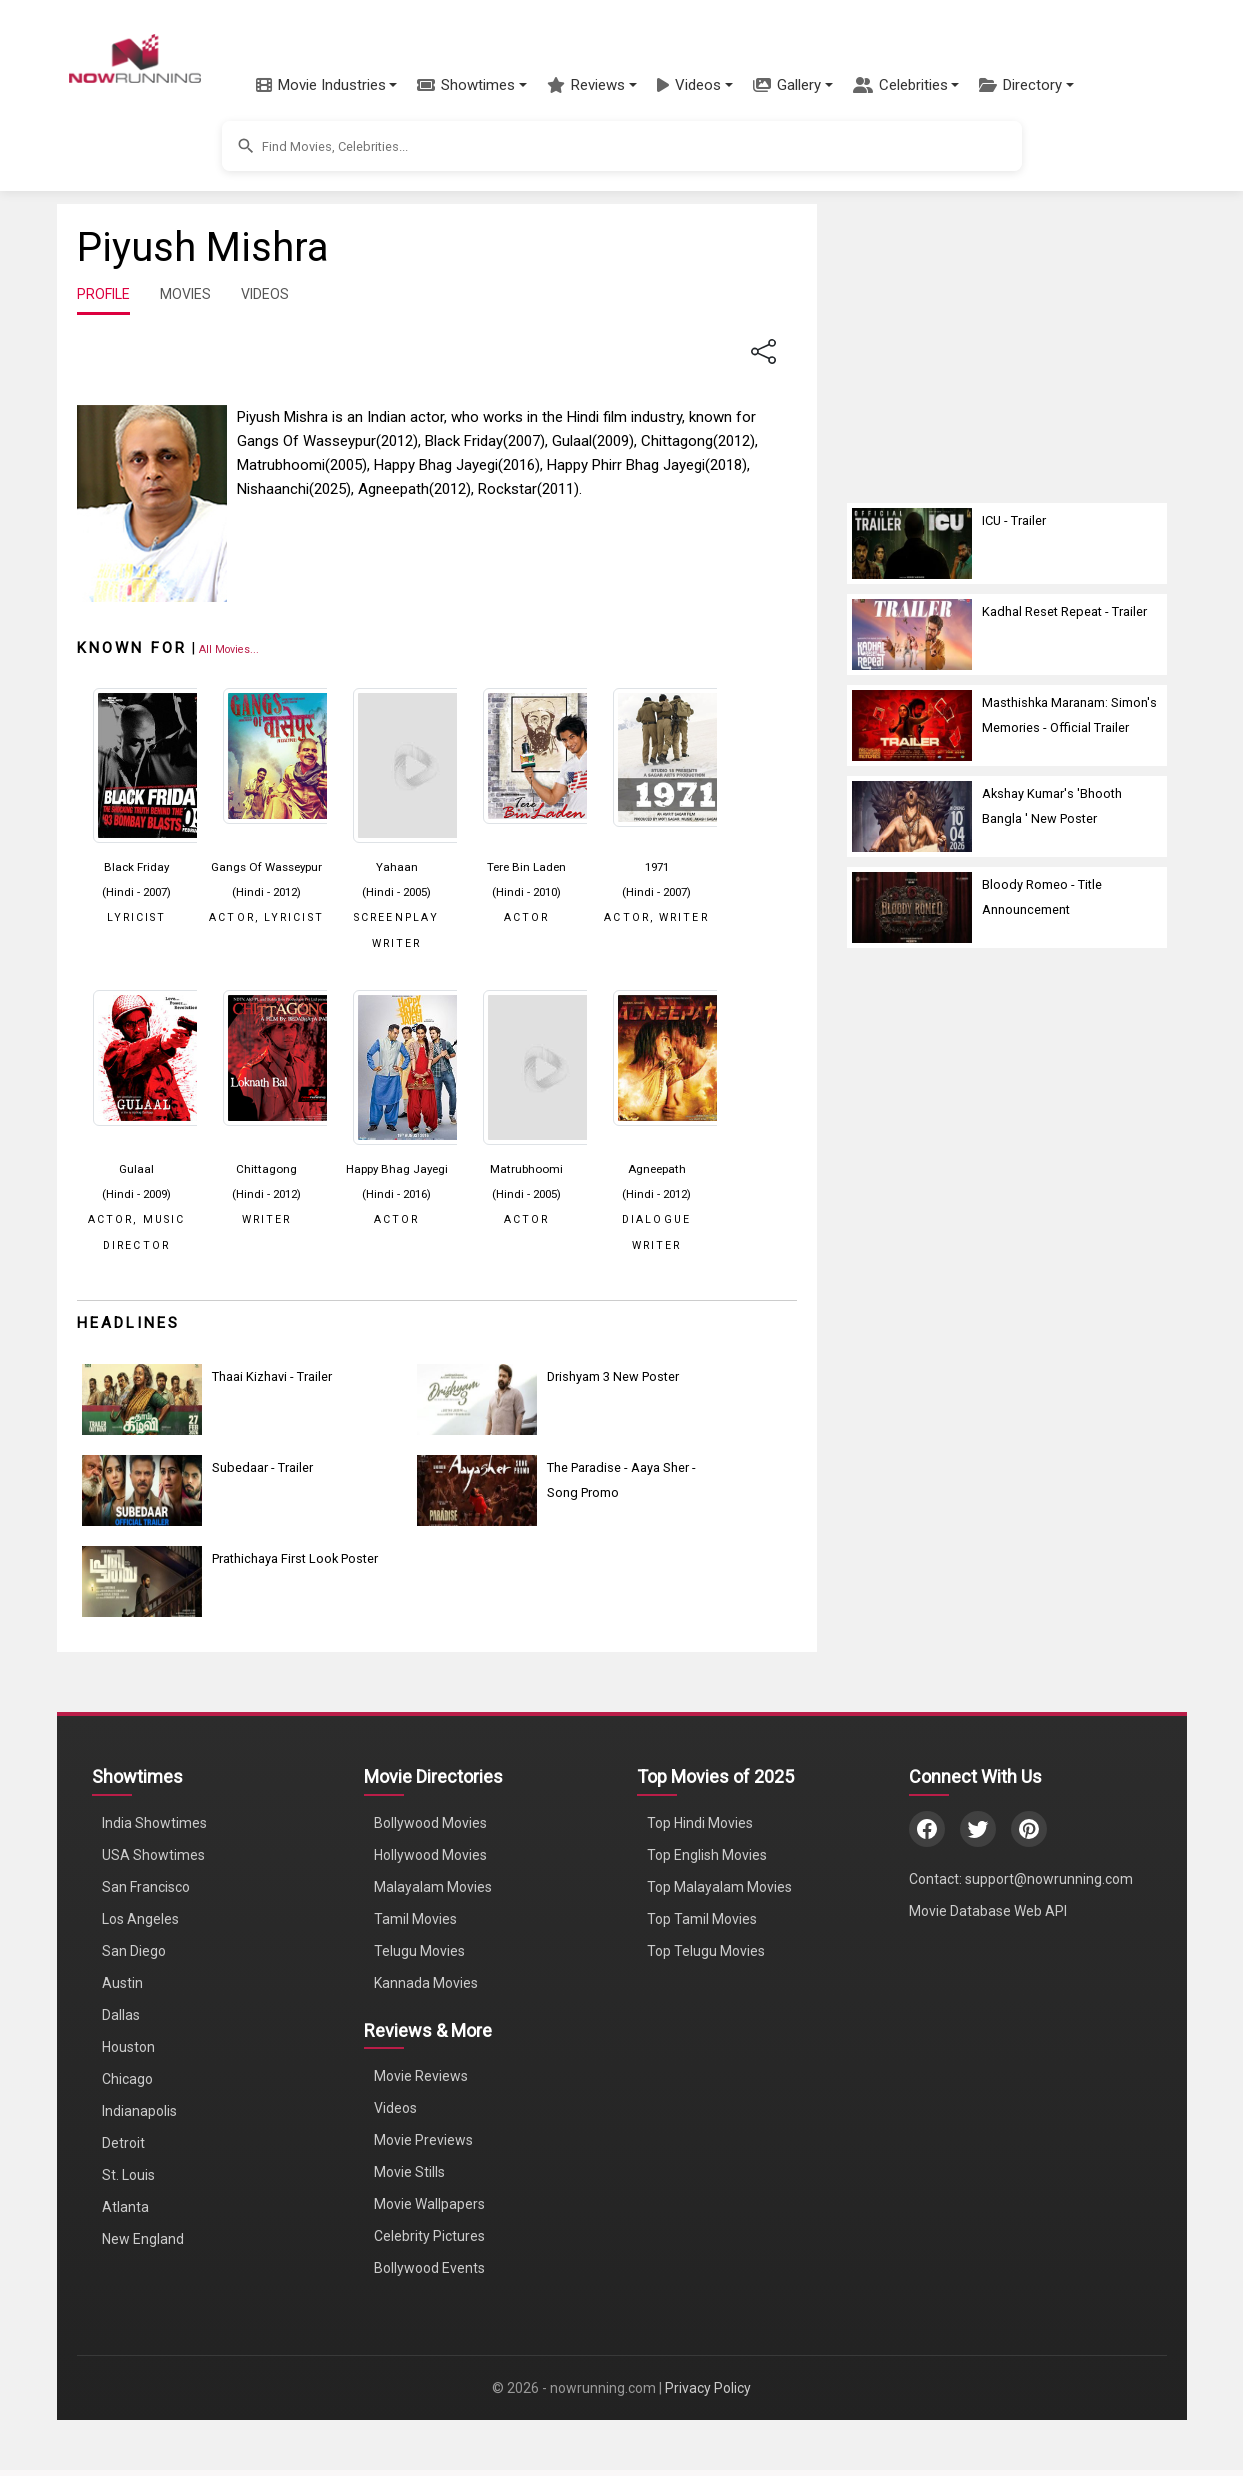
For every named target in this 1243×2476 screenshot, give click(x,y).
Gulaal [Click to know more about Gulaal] (136, 1169)
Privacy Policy (708, 2388)
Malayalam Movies (433, 1887)
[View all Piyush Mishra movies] (229, 648)
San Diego (134, 1951)
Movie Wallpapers (429, 2204)
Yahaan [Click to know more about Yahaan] (397, 867)
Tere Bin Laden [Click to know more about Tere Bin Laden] (526, 867)
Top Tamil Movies (702, 1919)
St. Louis (128, 2175)
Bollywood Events (429, 2268)
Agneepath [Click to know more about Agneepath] (657, 1169)
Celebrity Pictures (429, 2236)
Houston (128, 2047)
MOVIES (185, 294)
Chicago (127, 2079)
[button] (327, 85)
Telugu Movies (419, 1951)
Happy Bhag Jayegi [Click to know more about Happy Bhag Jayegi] (397, 1169)
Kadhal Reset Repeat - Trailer (1064, 611)
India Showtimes (154, 1823)
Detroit (123, 2143)
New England (143, 2239)
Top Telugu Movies (706, 1951)
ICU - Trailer (1014, 520)
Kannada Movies (426, 1983)
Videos (395, 2108)
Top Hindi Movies (700, 1823)
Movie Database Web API (988, 1911)
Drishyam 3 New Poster (613, 1376)
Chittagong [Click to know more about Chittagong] (266, 1169)
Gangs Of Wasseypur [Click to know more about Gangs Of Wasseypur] (266, 867)
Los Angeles (140, 1919)
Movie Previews (423, 2140)
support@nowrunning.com (1049, 1879)
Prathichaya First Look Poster (295, 1558)
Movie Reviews (421, 2076)
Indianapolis (139, 2111)
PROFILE (103, 294)
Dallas (121, 2015)
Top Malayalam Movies (719, 1887)
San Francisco (146, 1887)
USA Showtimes (153, 1855)
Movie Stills (409, 2172)
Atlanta (125, 2207)
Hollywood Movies (430, 1855)
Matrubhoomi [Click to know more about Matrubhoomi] (526, 1169)
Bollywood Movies (430, 1823)
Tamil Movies (415, 1919)
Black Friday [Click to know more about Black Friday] (136, 867)
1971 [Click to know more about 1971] (657, 867)
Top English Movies (707, 1855)
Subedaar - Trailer (262, 1467)
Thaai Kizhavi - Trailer (272, 1376)
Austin (122, 1983)
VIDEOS (265, 294)
